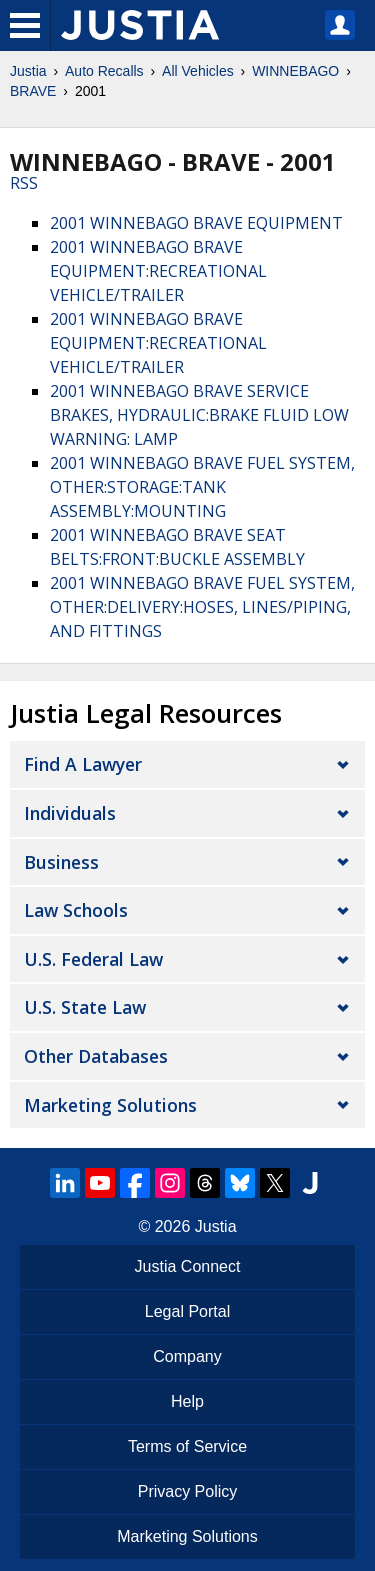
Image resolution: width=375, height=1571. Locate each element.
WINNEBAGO (295, 71)
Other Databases (96, 1056)
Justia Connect (188, 1266)
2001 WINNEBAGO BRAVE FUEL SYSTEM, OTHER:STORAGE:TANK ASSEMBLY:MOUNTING (202, 487)
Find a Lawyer (83, 764)
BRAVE (33, 91)
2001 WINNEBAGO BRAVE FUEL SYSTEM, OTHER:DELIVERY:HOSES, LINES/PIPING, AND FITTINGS (202, 607)
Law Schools (76, 910)
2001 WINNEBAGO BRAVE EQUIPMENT (196, 223)
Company (187, 1356)
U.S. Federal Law (93, 959)
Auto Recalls (104, 71)
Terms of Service (187, 1446)
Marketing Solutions (110, 1105)
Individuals (70, 813)
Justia (28, 71)
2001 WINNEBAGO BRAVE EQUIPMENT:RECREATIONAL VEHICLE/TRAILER (158, 271)
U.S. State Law (85, 1007)
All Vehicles (198, 71)
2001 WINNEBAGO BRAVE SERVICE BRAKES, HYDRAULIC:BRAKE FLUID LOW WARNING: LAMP (199, 415)
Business (61, 862)
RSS (24, 183)
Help (187, 1401)
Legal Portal (187, 1311)
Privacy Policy (188, 1491)
